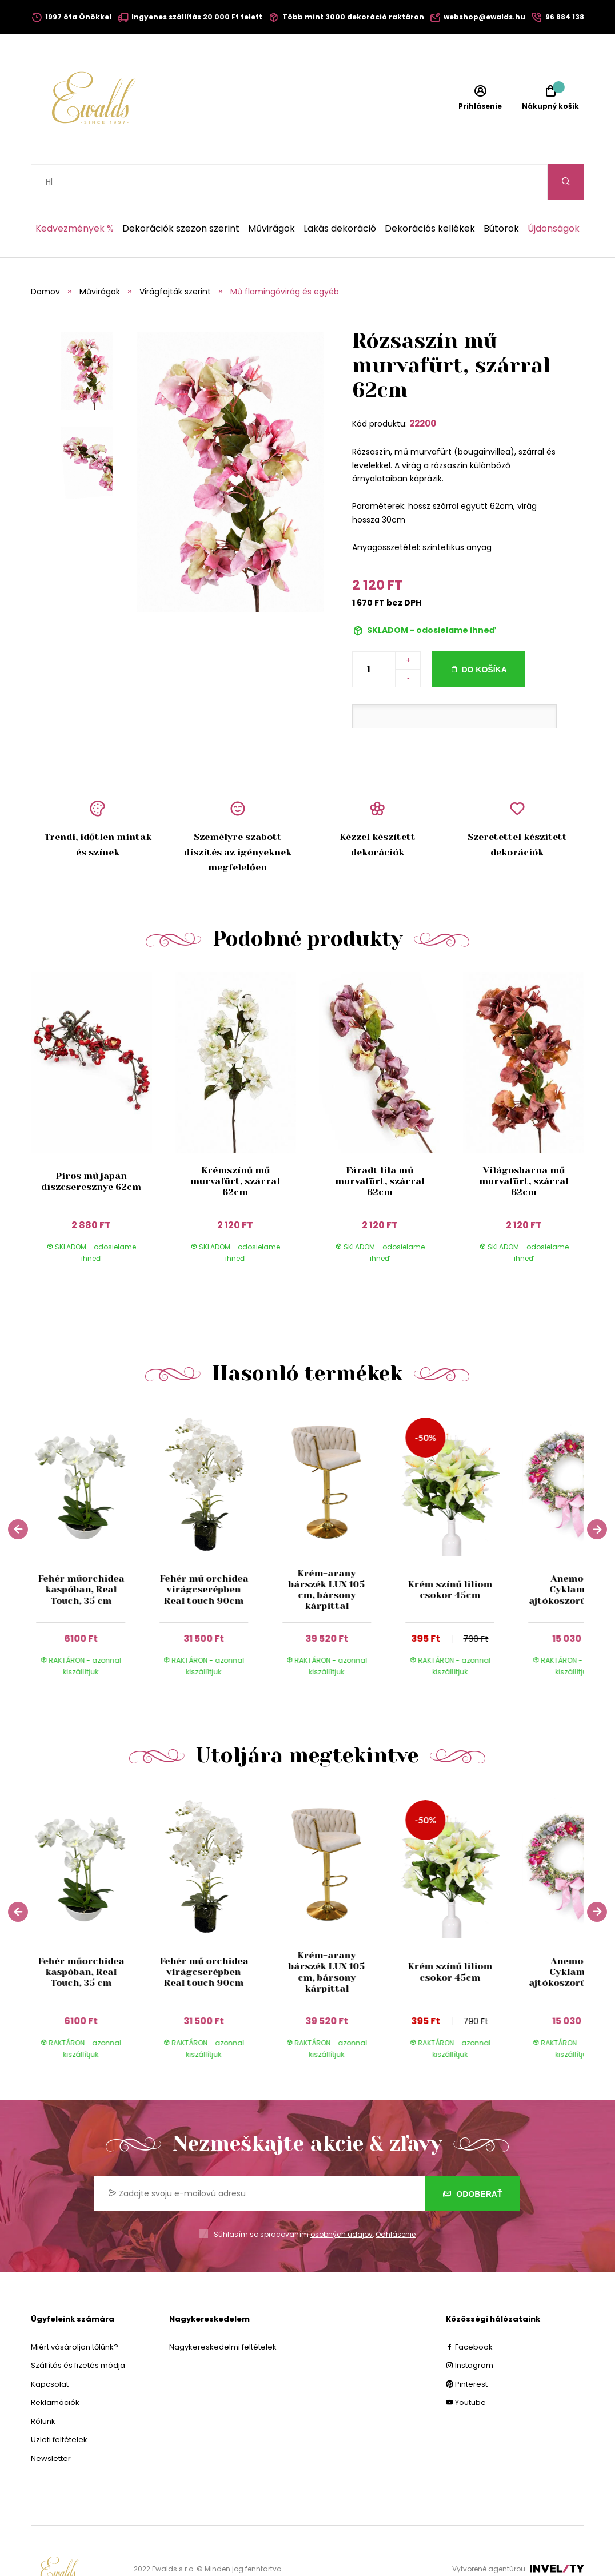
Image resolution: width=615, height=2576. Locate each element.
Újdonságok (554, 192)
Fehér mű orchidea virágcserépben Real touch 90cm (203, 1553)
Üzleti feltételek (59, 2403)
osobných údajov (341, 2198)
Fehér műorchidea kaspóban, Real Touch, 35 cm (81, 1553)
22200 (422, 387)
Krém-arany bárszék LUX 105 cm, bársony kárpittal (327, 1554)
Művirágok (271, 192)
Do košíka (483, 633)
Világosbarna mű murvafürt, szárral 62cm (524, 1145)
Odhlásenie (396, 2198)
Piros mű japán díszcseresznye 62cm (91, 1145)
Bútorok (501, 192)
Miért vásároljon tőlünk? (74, 2311)
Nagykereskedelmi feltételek (223, 2311)
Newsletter (51, 2422)
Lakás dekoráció (339, 192)
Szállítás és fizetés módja (78, 2329)
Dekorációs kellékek (430, 192)
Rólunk (43, 2385)
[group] (92, 1513)
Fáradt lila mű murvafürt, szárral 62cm (380, 1145)
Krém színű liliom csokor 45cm (450, 1553)
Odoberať (472, 2158)
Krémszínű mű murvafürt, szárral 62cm (235, 1145)
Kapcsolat (50, 2348)
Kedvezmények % (74, 192)
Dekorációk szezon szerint (180, 192)
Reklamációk (55, 2366)
